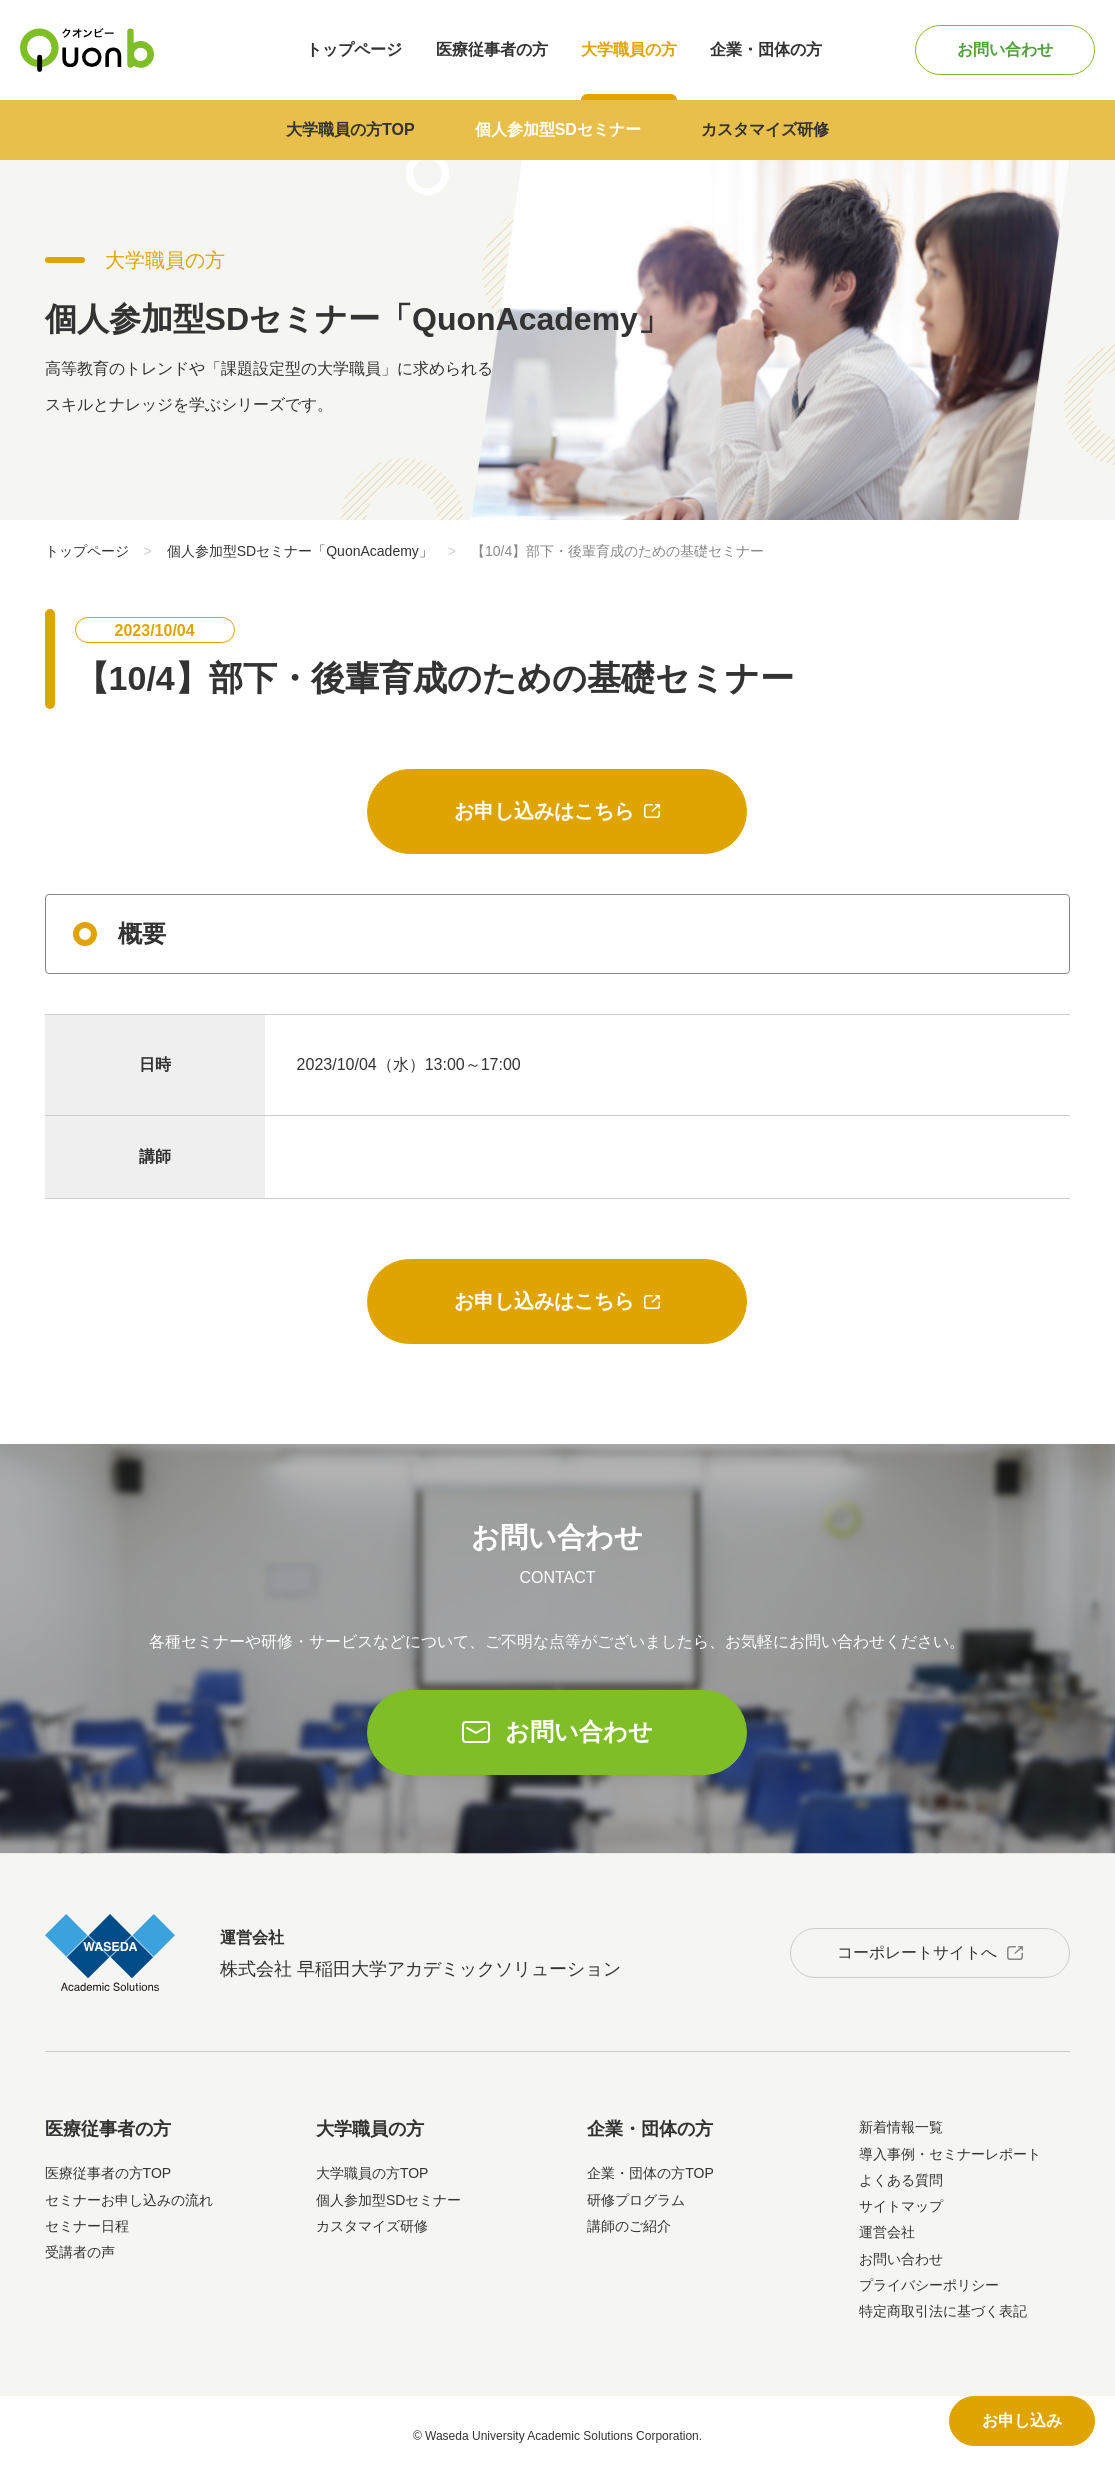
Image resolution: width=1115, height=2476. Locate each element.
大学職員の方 (629, 49)
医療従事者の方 (492, 49)
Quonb (87, 50)
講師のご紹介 (629, 2226)
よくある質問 (901, 2180)
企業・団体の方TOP (650, 2173)
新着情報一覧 (901, 2127)
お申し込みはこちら (544, 811)
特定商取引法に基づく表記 (943, 2311)
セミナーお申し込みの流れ (129, 2200)
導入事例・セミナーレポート (950, 2154)
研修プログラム (636, 2200)
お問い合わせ (1005, 49)
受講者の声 (80, 2252)
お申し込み (1022, 2420)
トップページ (354, 49)
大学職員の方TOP (350, 129)
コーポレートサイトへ (917, 1952)
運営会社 (887, 2232)
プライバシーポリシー (929, 2285)
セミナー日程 (87, 2226)
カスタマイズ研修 (765, 129)
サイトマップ (901, 2206)
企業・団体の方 (766, 49)
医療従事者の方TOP (108, 2173)
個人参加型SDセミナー (558, 129)
